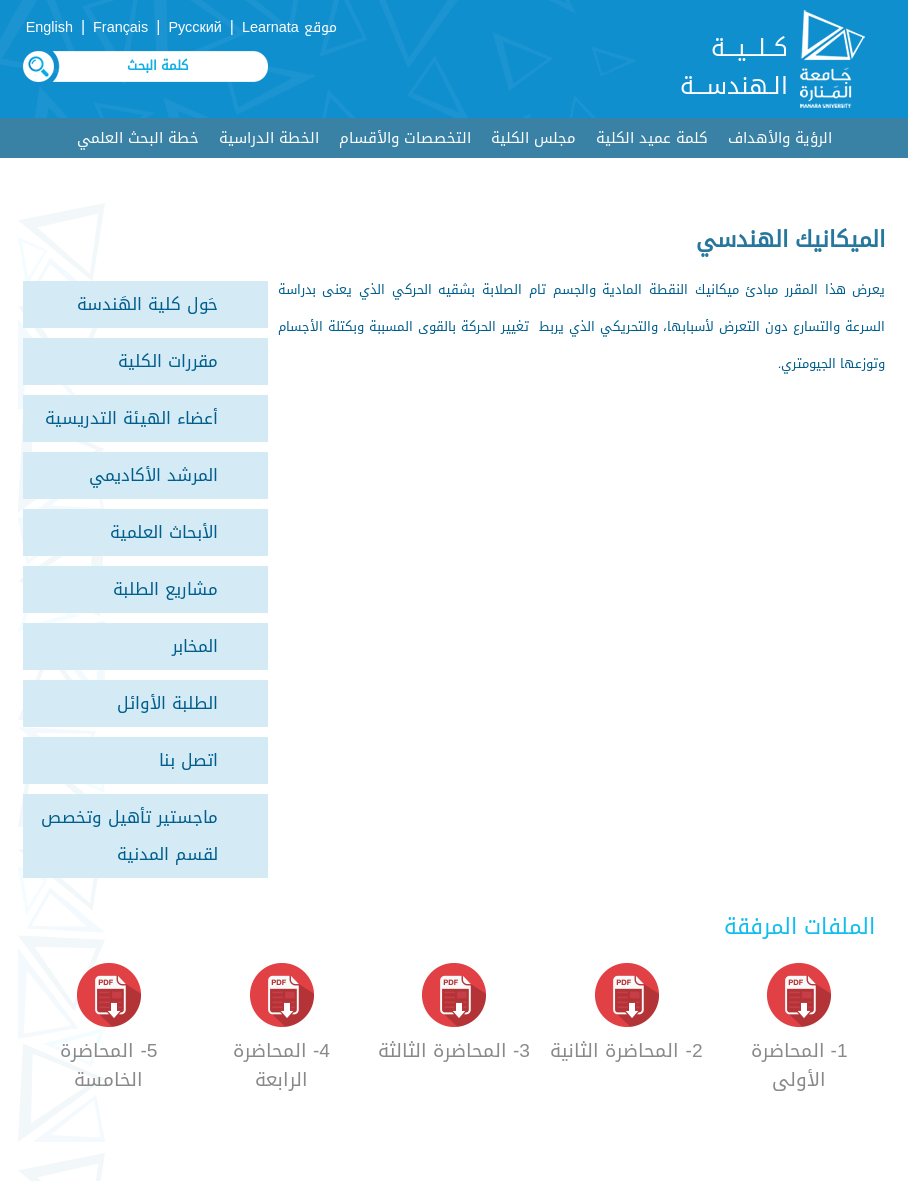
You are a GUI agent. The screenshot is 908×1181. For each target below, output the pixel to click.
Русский (194, 27)
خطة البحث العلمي (138, 138)
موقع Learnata (289, 27)
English (49, 27)
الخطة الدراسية (269, 138)
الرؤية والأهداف (780, 138)
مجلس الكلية (533, 138)
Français (120, 27)
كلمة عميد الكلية (652, 138)
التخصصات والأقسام (405, 138)
